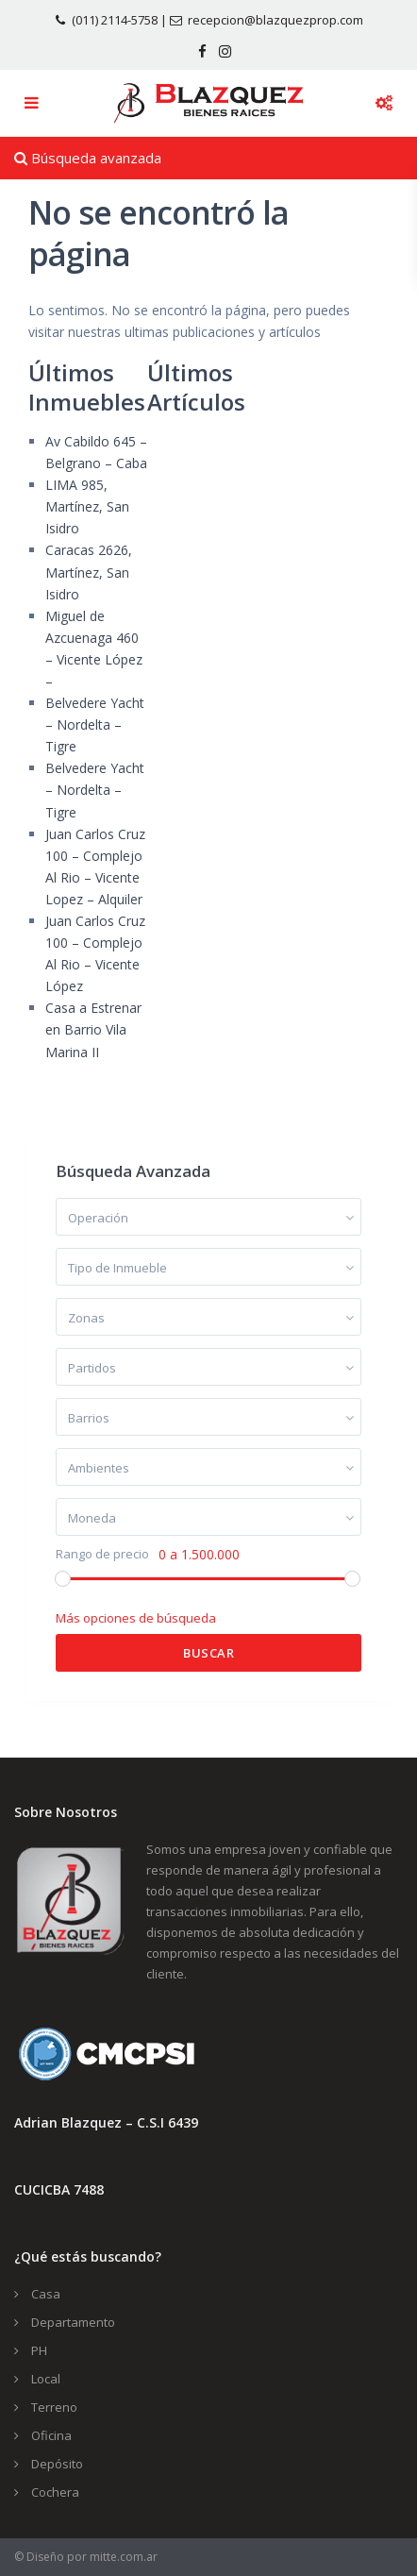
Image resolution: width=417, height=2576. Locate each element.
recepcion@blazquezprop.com (275, 19)
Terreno (54, 2407)
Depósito (57, 2463)
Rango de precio (102, 1554)
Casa (45, 2293)
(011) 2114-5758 (115, 19)
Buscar (208, 1652)
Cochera (55, 2491)
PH (39, 2350)
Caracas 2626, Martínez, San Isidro (88, 571)
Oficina (51, 2435)
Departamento (73, 2322)
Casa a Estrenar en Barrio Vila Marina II (93, 1029)
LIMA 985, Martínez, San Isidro (87, 506)
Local (45, 2378)
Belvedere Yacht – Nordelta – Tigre (94, 724)
